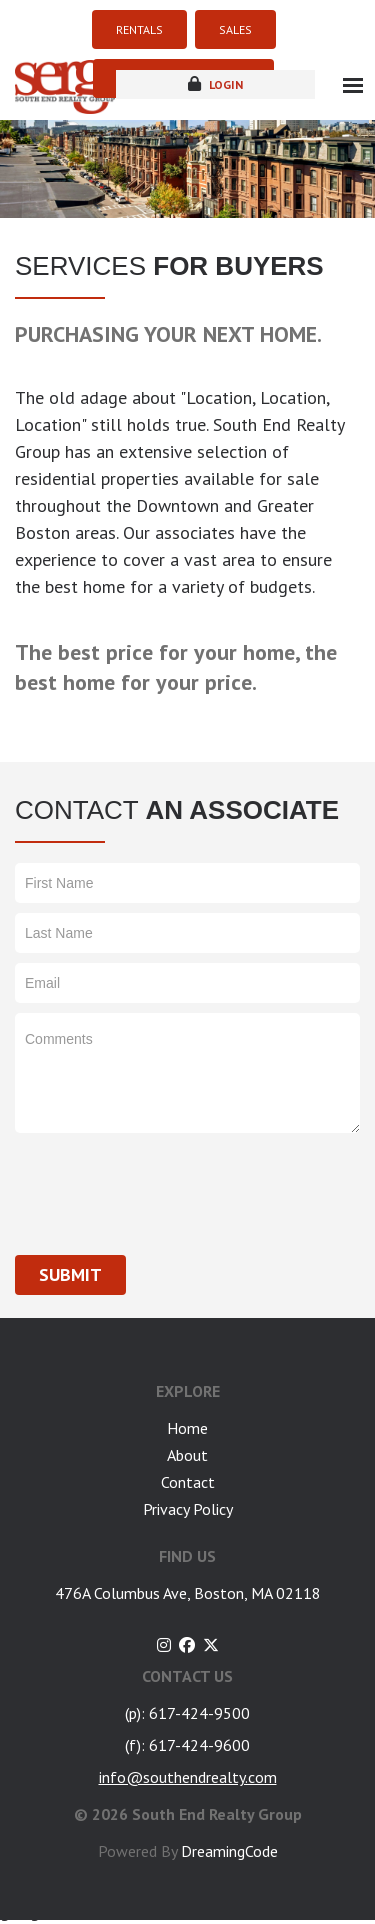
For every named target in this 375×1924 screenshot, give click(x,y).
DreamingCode (229, 1851)
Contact (188, 1482)
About (187, 1455)
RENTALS (139, 29)
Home (187, 1428)
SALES (235, 29)
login (215, 84)
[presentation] (167, 1182)
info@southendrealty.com (188, 1777)
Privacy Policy (188, 1509)
